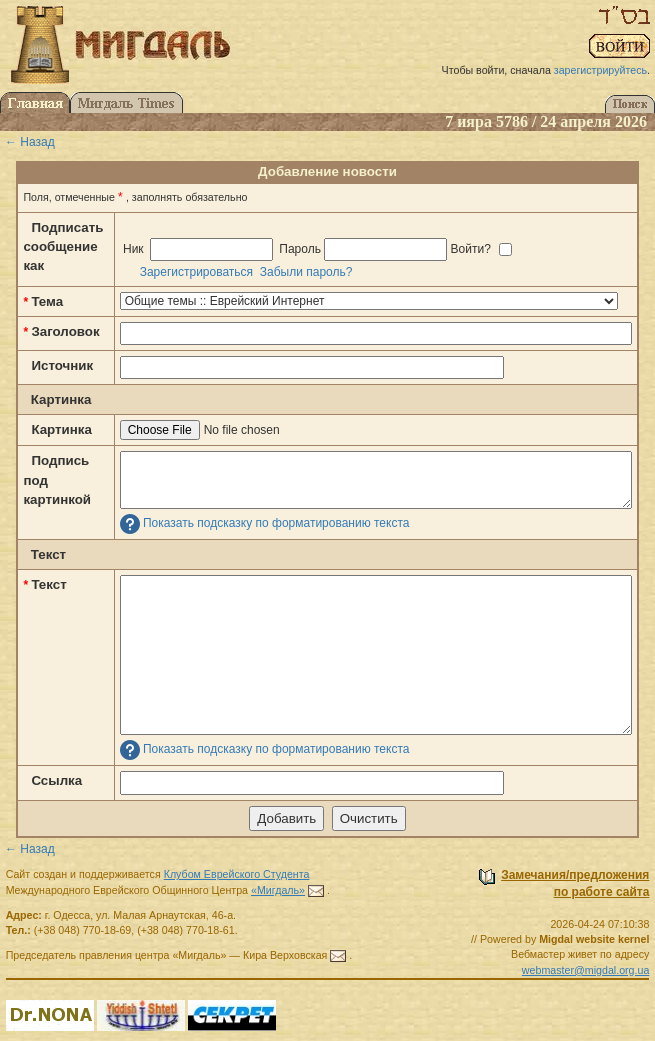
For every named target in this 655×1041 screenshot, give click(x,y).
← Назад (30, 142)
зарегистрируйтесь (600, 70)
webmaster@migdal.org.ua (586, 970)
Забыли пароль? (306, 272)
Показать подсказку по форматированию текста (276, 523)
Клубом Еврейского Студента (237, 874)
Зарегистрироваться (196, 272)
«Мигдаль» (278, 890)
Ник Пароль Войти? (316, 249)
